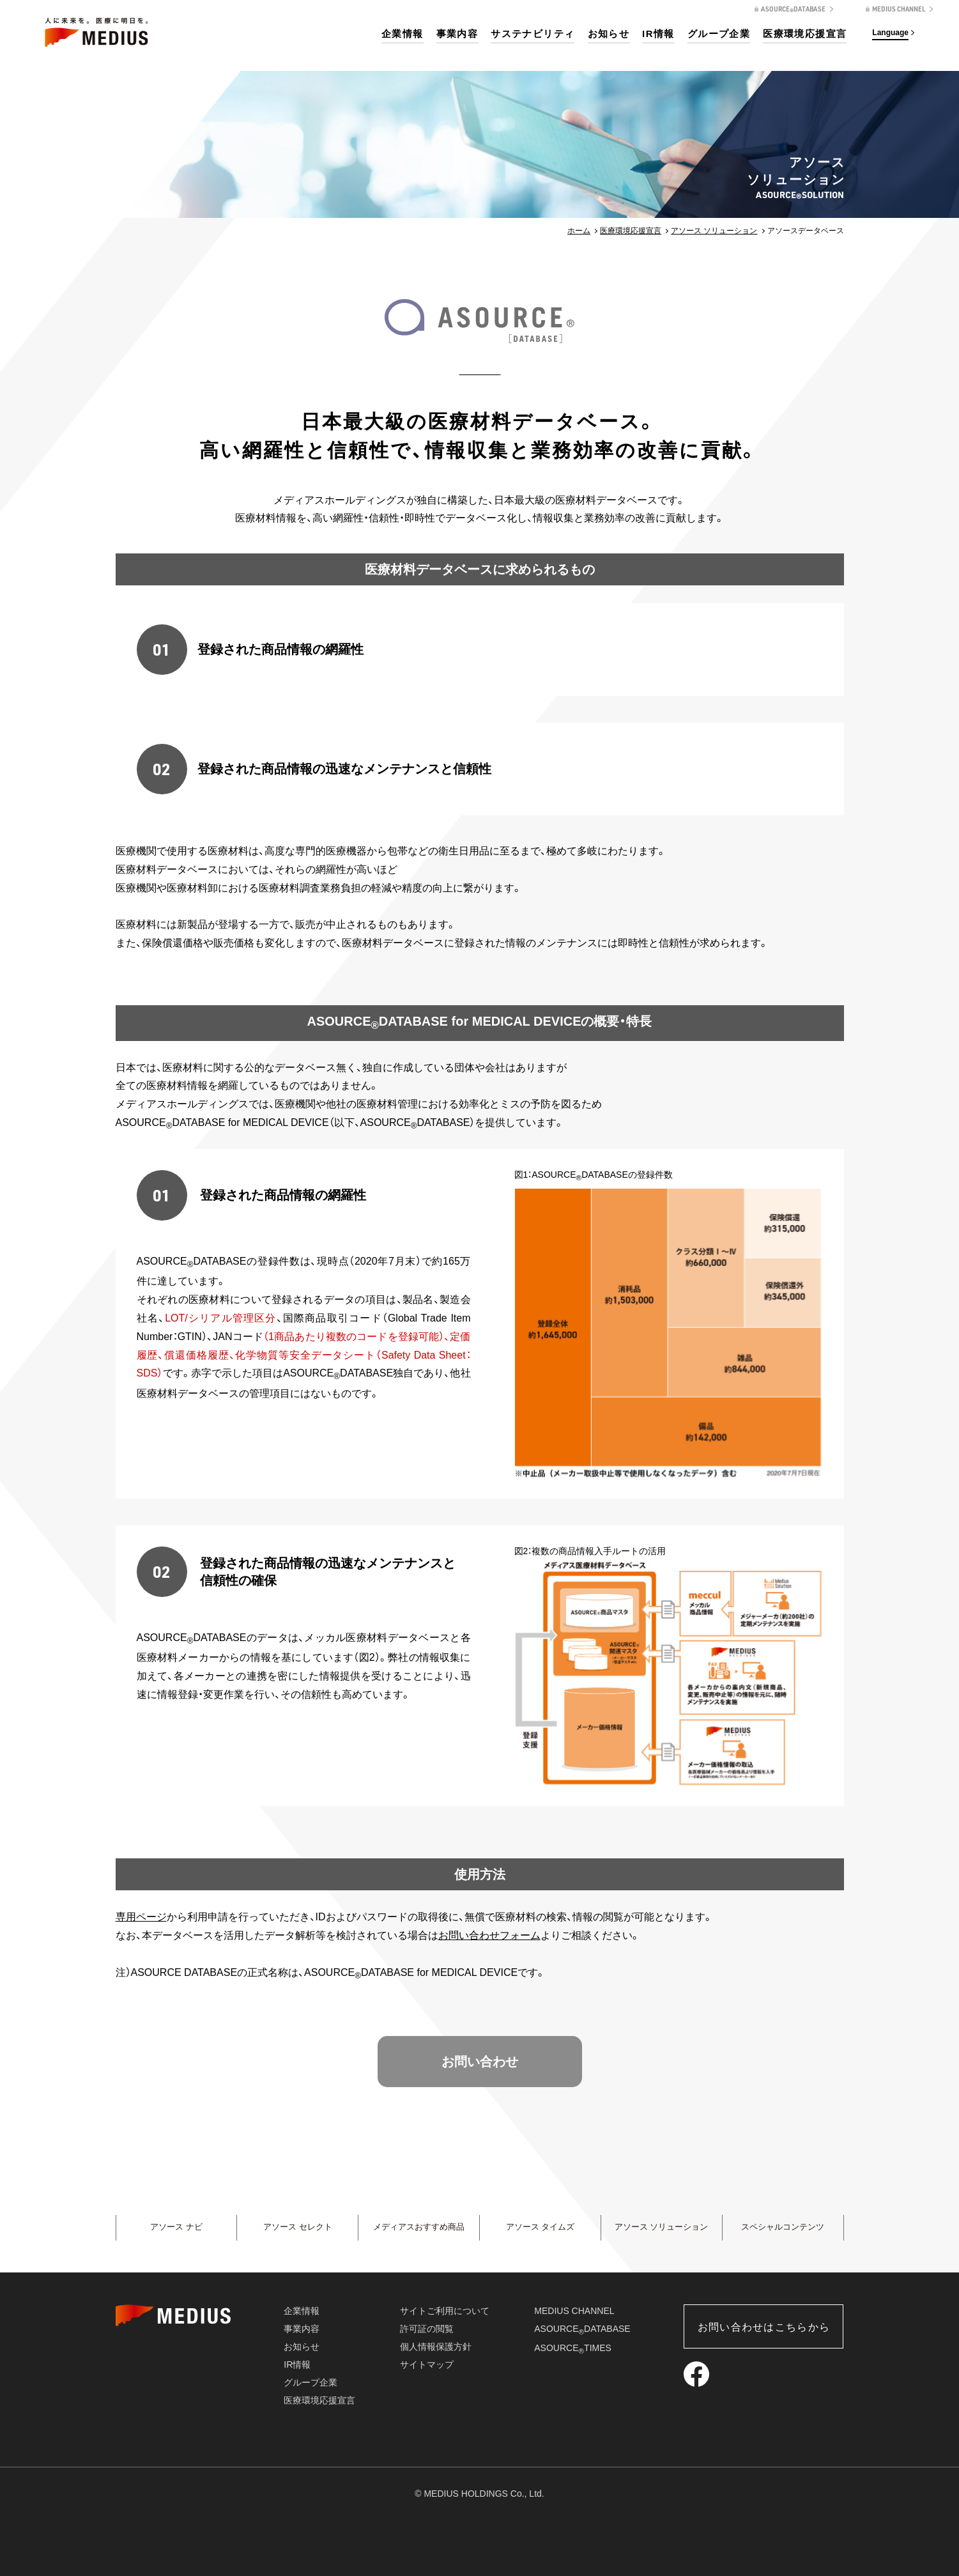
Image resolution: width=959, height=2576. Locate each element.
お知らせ (609, 33)
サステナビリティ (532, 33)
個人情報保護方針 (436, 2346)
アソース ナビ (176, 2228)
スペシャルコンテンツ (782, 2228)
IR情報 (658, 33)
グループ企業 (718, 33)
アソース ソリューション (714, 230)
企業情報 (402, 33)
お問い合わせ (479, 2062)
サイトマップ (427, 2364)
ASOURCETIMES (572, 2348)
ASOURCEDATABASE (582, 2329)
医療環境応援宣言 (805, 33)
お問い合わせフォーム (489, 1935)
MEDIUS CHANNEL (574, 2311)
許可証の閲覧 (427, 2329)
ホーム (578, 230)
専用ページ (141, 1916)
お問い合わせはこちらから (764, 2327)
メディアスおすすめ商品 (419, 2228)
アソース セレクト (298, 2228)
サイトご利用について (444, 2311)
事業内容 (457, 33)
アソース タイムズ (540, 2228)
